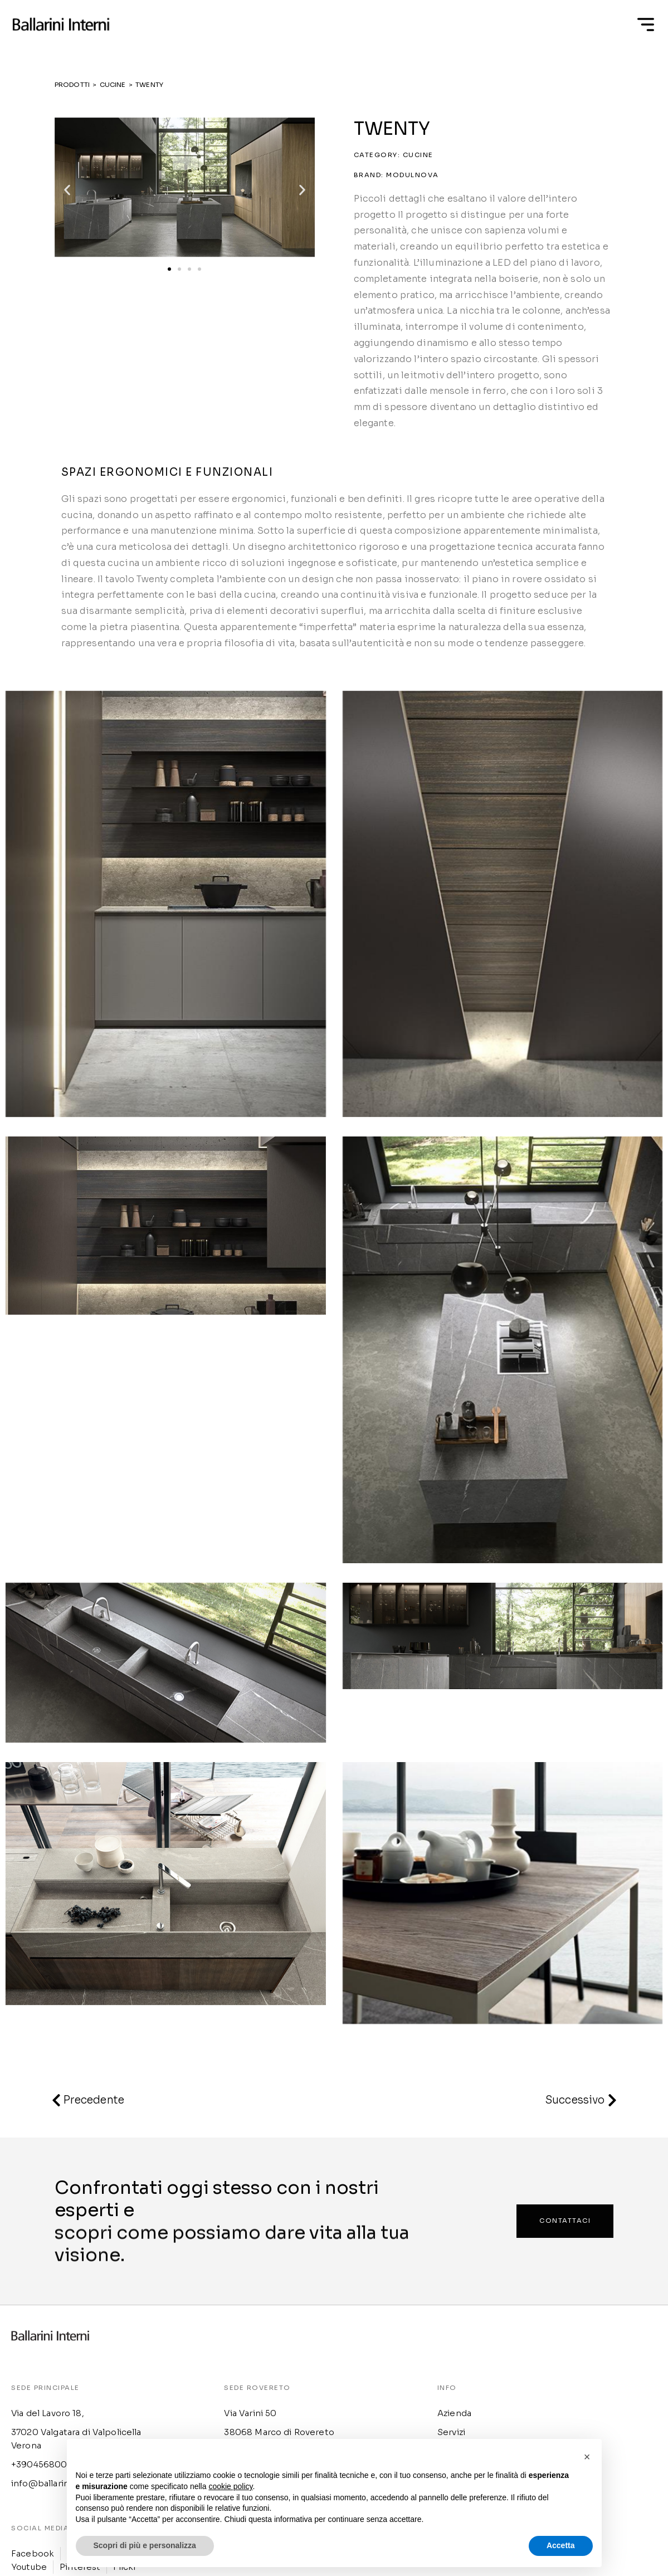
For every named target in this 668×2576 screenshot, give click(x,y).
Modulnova (412, 175)
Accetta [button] (561, 2545)
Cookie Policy (462, 2395)
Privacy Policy (463, 2379)
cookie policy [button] (230, 2486)
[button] (67, 190)
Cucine (418, 155)
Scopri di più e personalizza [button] (145, 2545)
